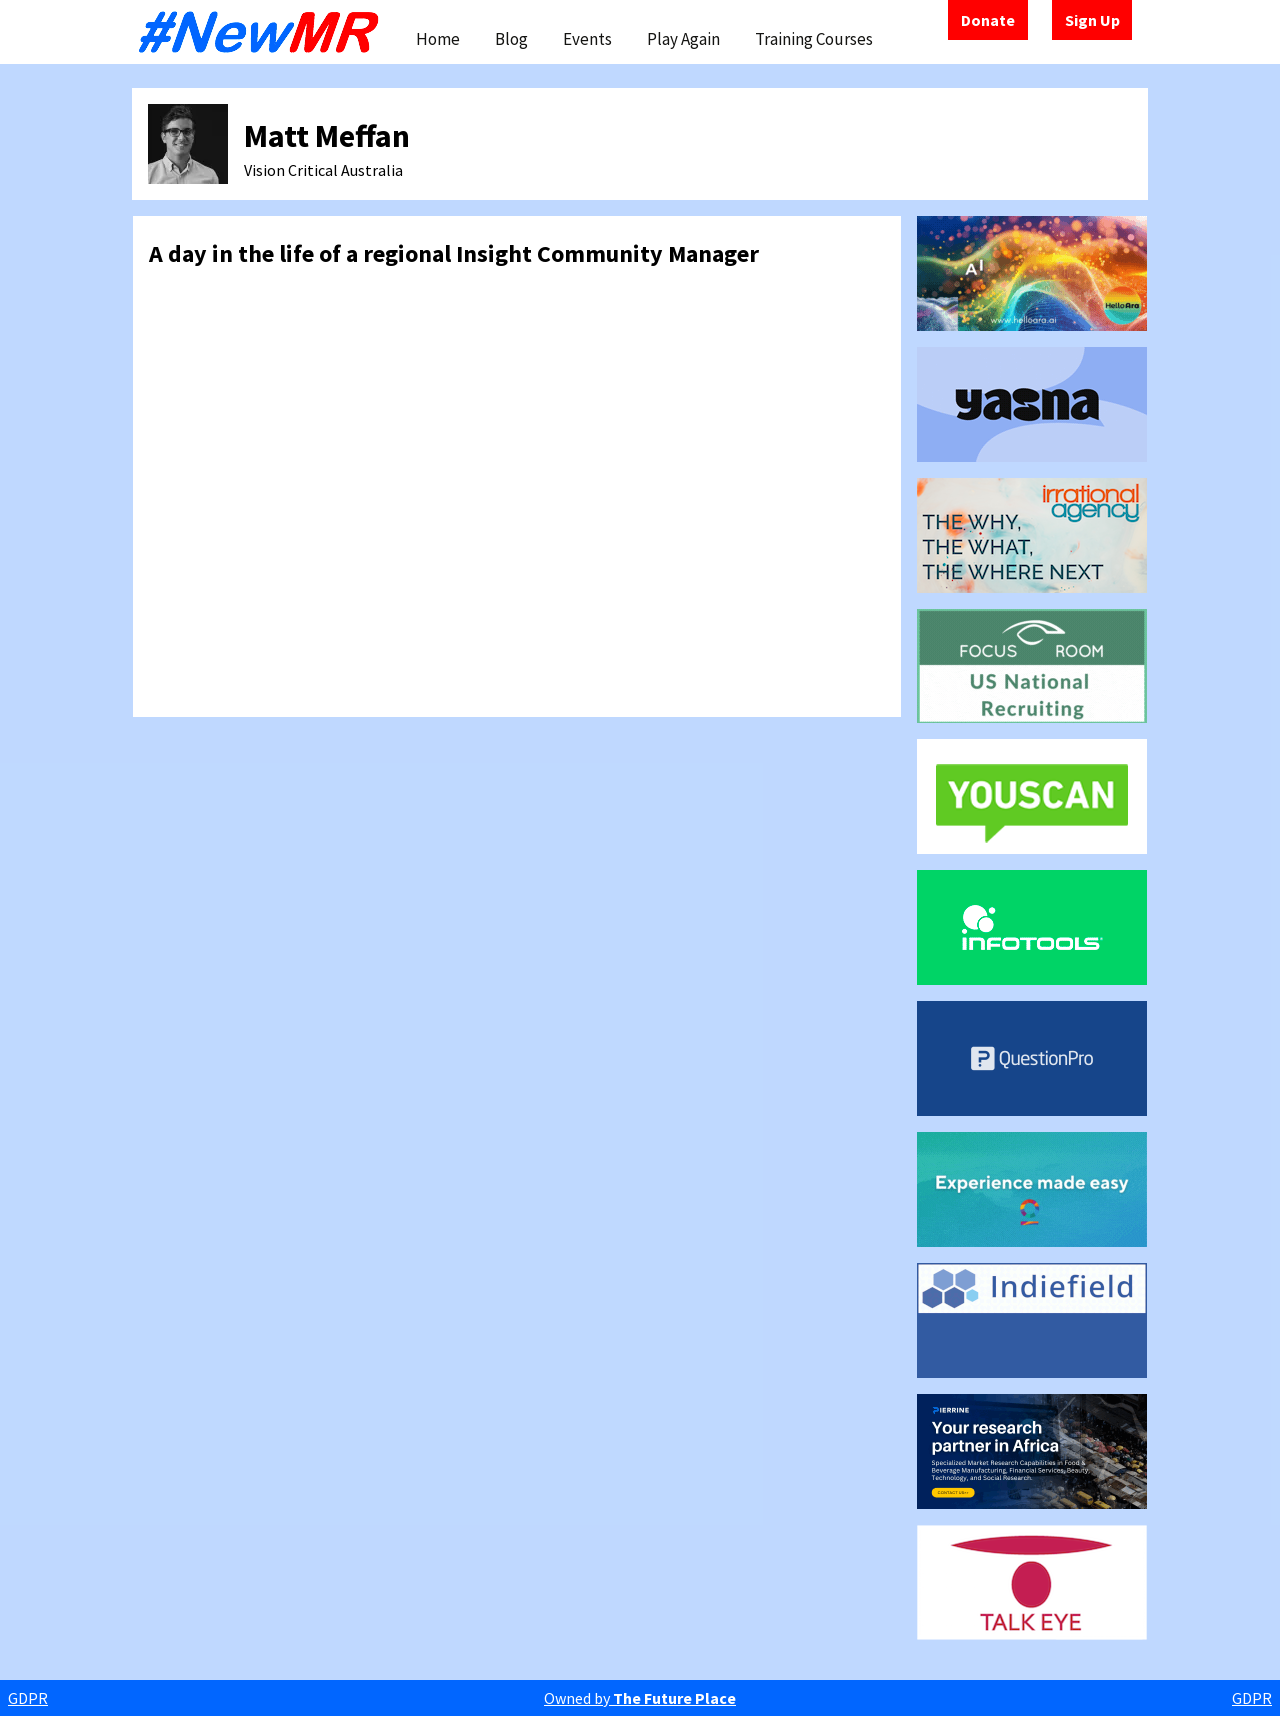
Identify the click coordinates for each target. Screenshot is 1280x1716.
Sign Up (1092, 20)
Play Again (683, 39)
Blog (511, 39)
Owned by (640, 1698)
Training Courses (814, 39)
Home (438, 39)
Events (587, 39)
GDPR (28, 1698)
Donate (988, 20)
